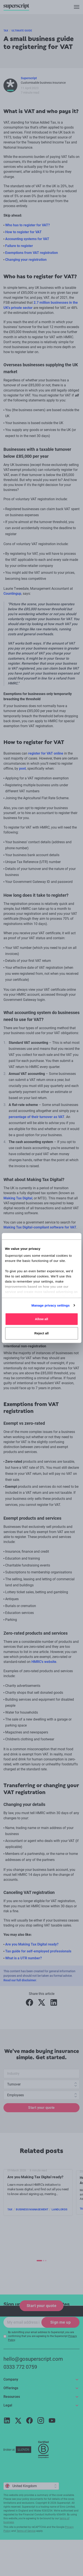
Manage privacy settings (50, 1305)
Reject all (41, 1333)
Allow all (41, 1319)
